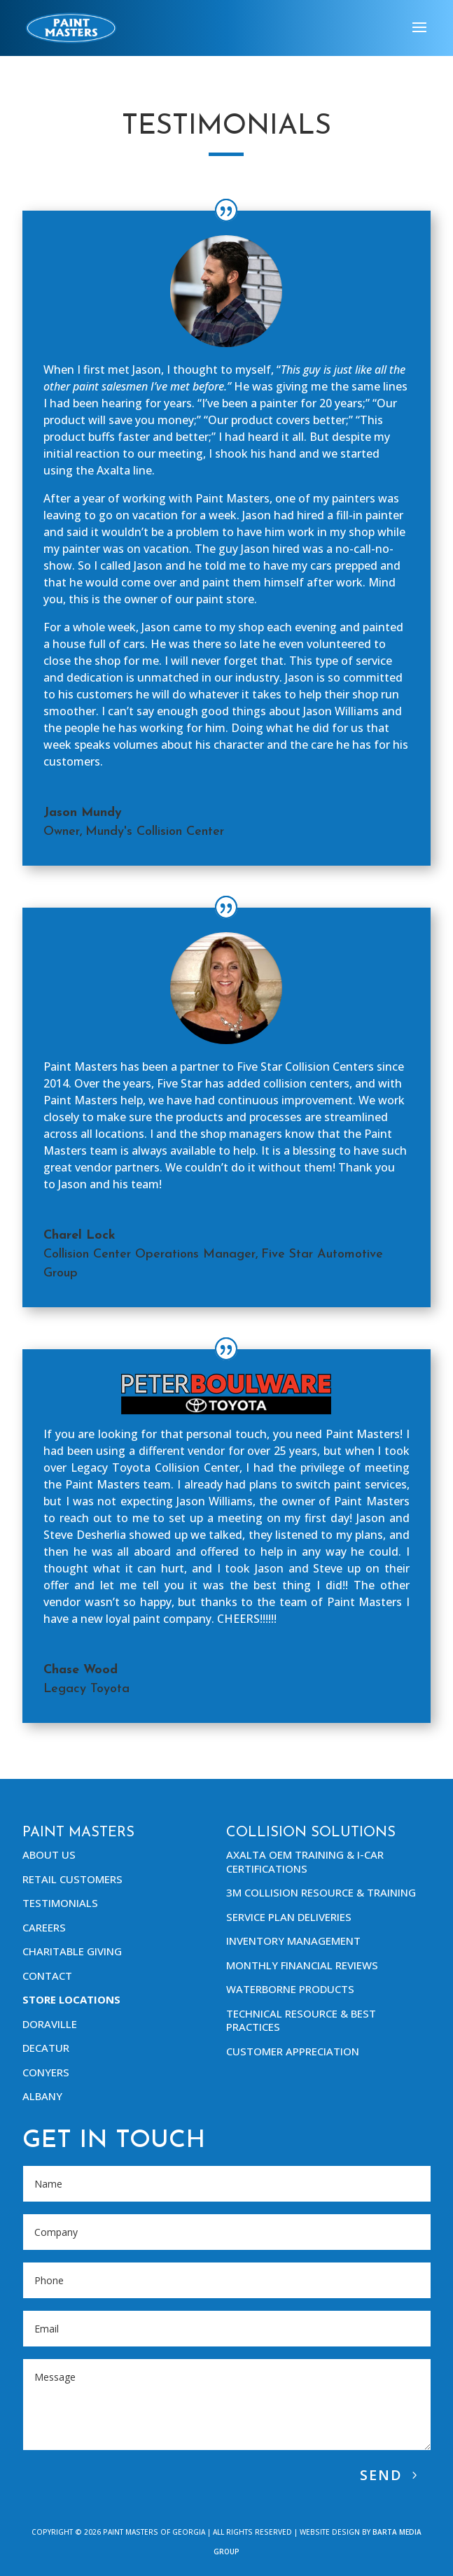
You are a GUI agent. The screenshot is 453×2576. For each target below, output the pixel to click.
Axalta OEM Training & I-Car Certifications (305, 1861)
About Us (49, 1854)
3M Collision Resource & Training (321, 1892)
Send (381, 2474)
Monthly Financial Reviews (302, 1965)
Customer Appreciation (292, 2051)
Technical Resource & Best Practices (301, 2020)
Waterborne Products (290, 1989)
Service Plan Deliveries (288, 1917)
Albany (42, 2096)
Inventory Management (293, 1941)
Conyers (45, 2072)
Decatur (45, 2048)
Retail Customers (72, 1879)
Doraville (49, 2024)
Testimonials (60, 1903)
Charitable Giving (72, 1951)
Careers (44, 1927)
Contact (47, 1976)
